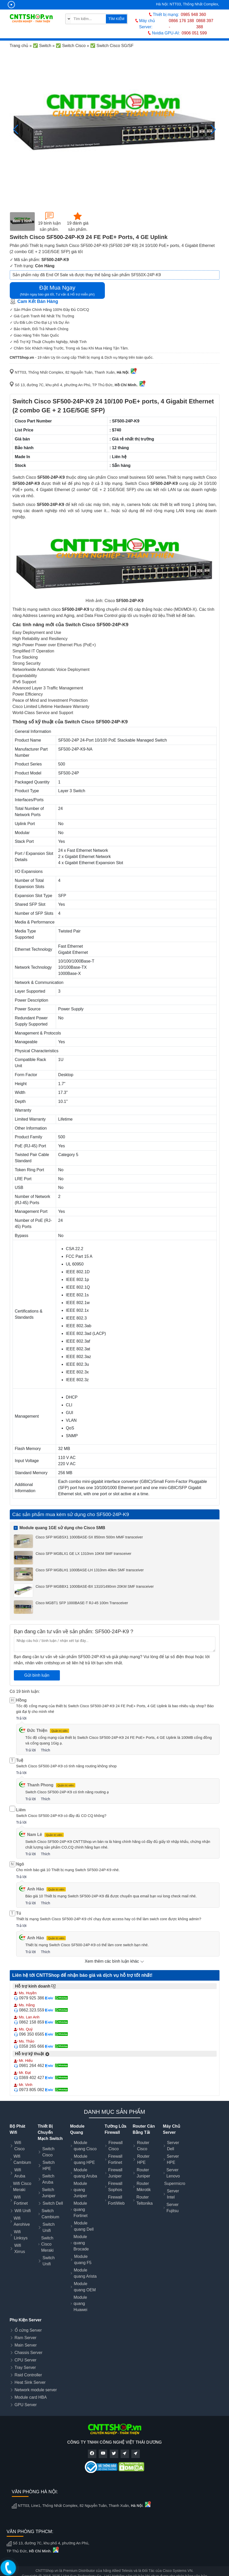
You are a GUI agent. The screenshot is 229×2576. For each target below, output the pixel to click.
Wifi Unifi (23, 2211)
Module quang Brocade (81, 2243)
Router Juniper (143, 2173)
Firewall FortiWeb (116, 2200)
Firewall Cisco (115, 2145)
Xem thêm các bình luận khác (114, 1961)
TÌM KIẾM (116, 19)
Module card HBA (31, 2397)
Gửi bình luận (36, 1675)
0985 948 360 (193, 14)
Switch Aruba (48, 2179)
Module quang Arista (85, 2273)
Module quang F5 (82, 2259)
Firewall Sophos (115, 2186)
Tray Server (25, 2367)
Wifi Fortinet (21, 2200)
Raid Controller (28, 2375)
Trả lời (21, 1718)
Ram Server (25, 2337)
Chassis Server (28, 2352)
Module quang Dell (84, 2226)
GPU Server (26, 2405)
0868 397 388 (204, 24)
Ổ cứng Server (28, 2330)
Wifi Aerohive (22, 2221)
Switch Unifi (49, 2227)
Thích (45, 1750)
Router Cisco (143, 2145)
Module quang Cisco (85, 2145)
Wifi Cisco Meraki (22, 2186)
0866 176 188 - (181, 24)
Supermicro (174, 2183)
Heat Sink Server (30, 2382)
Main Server (26, 2345)
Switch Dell (53, 2203)
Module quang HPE (84, 2159)
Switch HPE (48, 2165)
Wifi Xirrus (19, 2248)
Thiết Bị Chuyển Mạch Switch (50, 2132)
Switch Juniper (48, 2192)
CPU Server (25, 2360)
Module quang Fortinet (80, 2209)
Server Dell (173, 2145)
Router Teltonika (144, 2200)
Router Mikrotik (143, 2186)
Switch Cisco (48, 2152)
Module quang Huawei (80, 2303)
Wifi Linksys (21, 2235)
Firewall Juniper (115, 2173)
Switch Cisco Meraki (47, 2244)
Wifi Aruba (19, 2173)
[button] (213, 129)
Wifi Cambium (22, 2159)
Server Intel (173, 2194)
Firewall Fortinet (115, 2159)
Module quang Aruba (85, 2173)
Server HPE (173, 2159)
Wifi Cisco (19, 2145)
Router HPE (143, 2159)
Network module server (36, 2390)
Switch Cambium (50, 2214)
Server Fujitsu (173, 2207)
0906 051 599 (194, 33)
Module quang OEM (85, 2287)
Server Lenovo (173, 2173)
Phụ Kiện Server (26, 2320)
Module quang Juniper (80, 2189)
